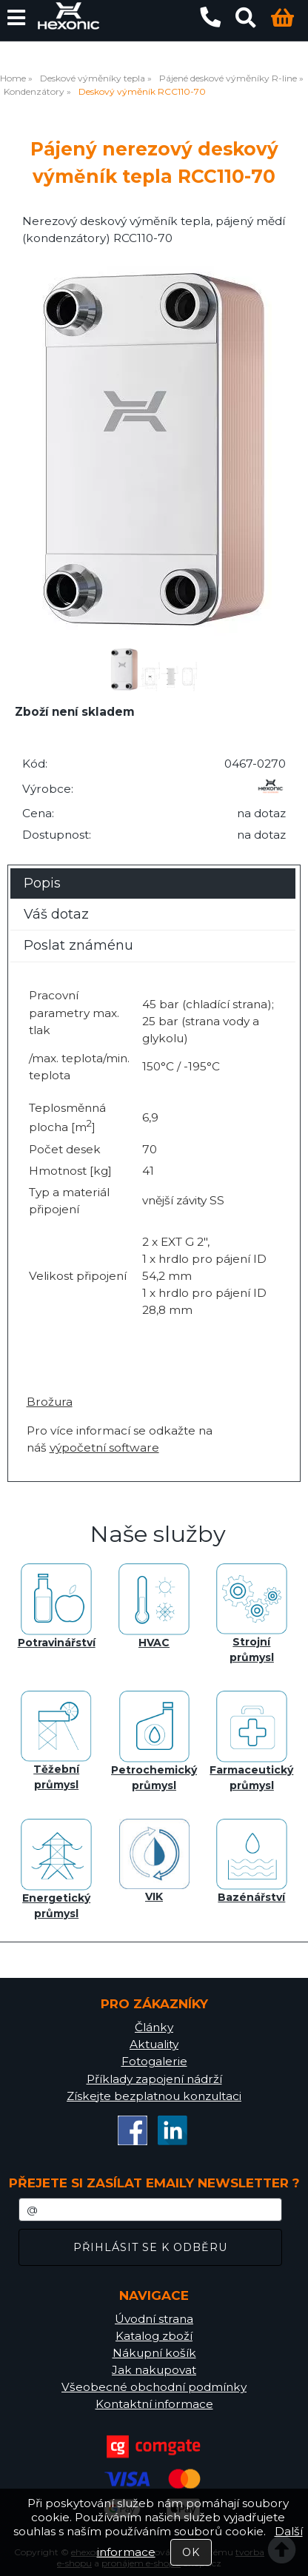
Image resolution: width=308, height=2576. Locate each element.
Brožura (50, 1402)
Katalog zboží (154, 2336)
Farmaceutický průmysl (251, 1741)
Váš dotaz (56, 914)
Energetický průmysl (56, 1869)
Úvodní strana (154, 2319)
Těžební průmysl (56, 1741)
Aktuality (154, 2044)
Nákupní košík (154, 2353)
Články (154, 2027)
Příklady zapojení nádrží (154, 2079)
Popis (42, 883)
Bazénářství (251, 1861)
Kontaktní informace (154, 2404)
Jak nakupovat (154, 2370)
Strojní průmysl (251, 1613)
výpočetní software (104, 1447)
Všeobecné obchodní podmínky (154, 2387)
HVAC (154, 1606)
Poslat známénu (78, 945)
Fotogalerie (154, 2061)
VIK (154, 1861)
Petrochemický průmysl (154, 1741)
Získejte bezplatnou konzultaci (154, 2096)
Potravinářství (57, 1606)
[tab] (152, 868)
